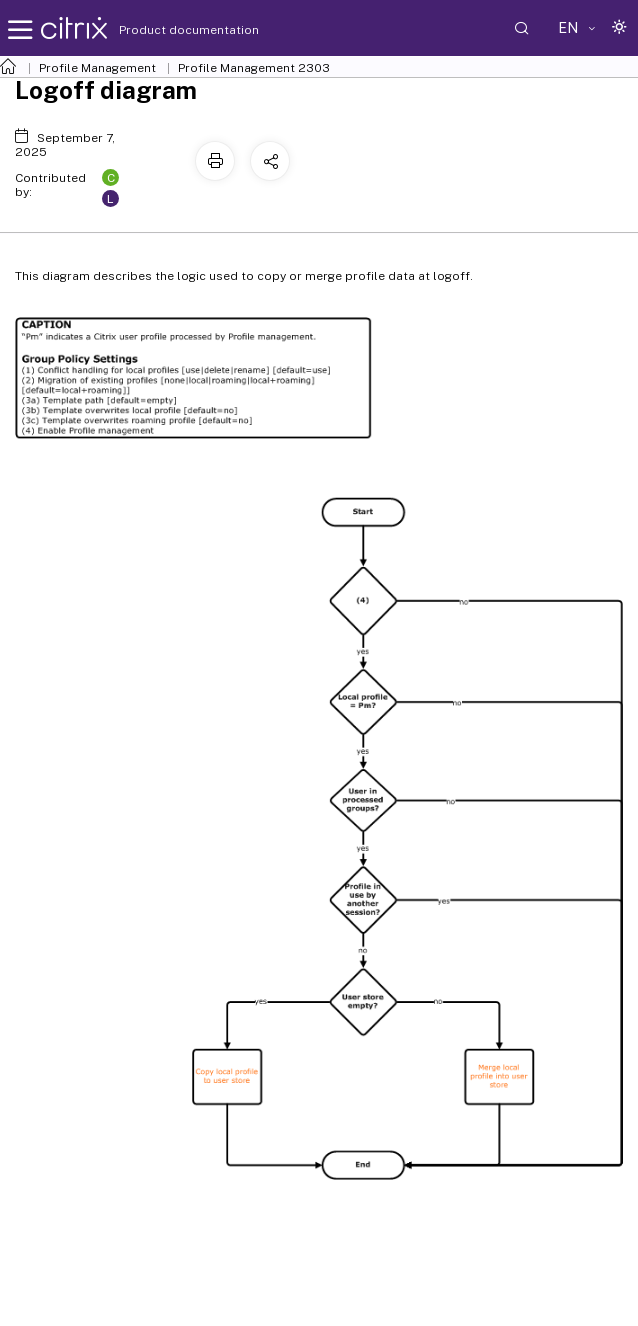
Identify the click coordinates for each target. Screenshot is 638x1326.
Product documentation (164, 30)
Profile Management (97, 68)
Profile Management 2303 (254, 68)
